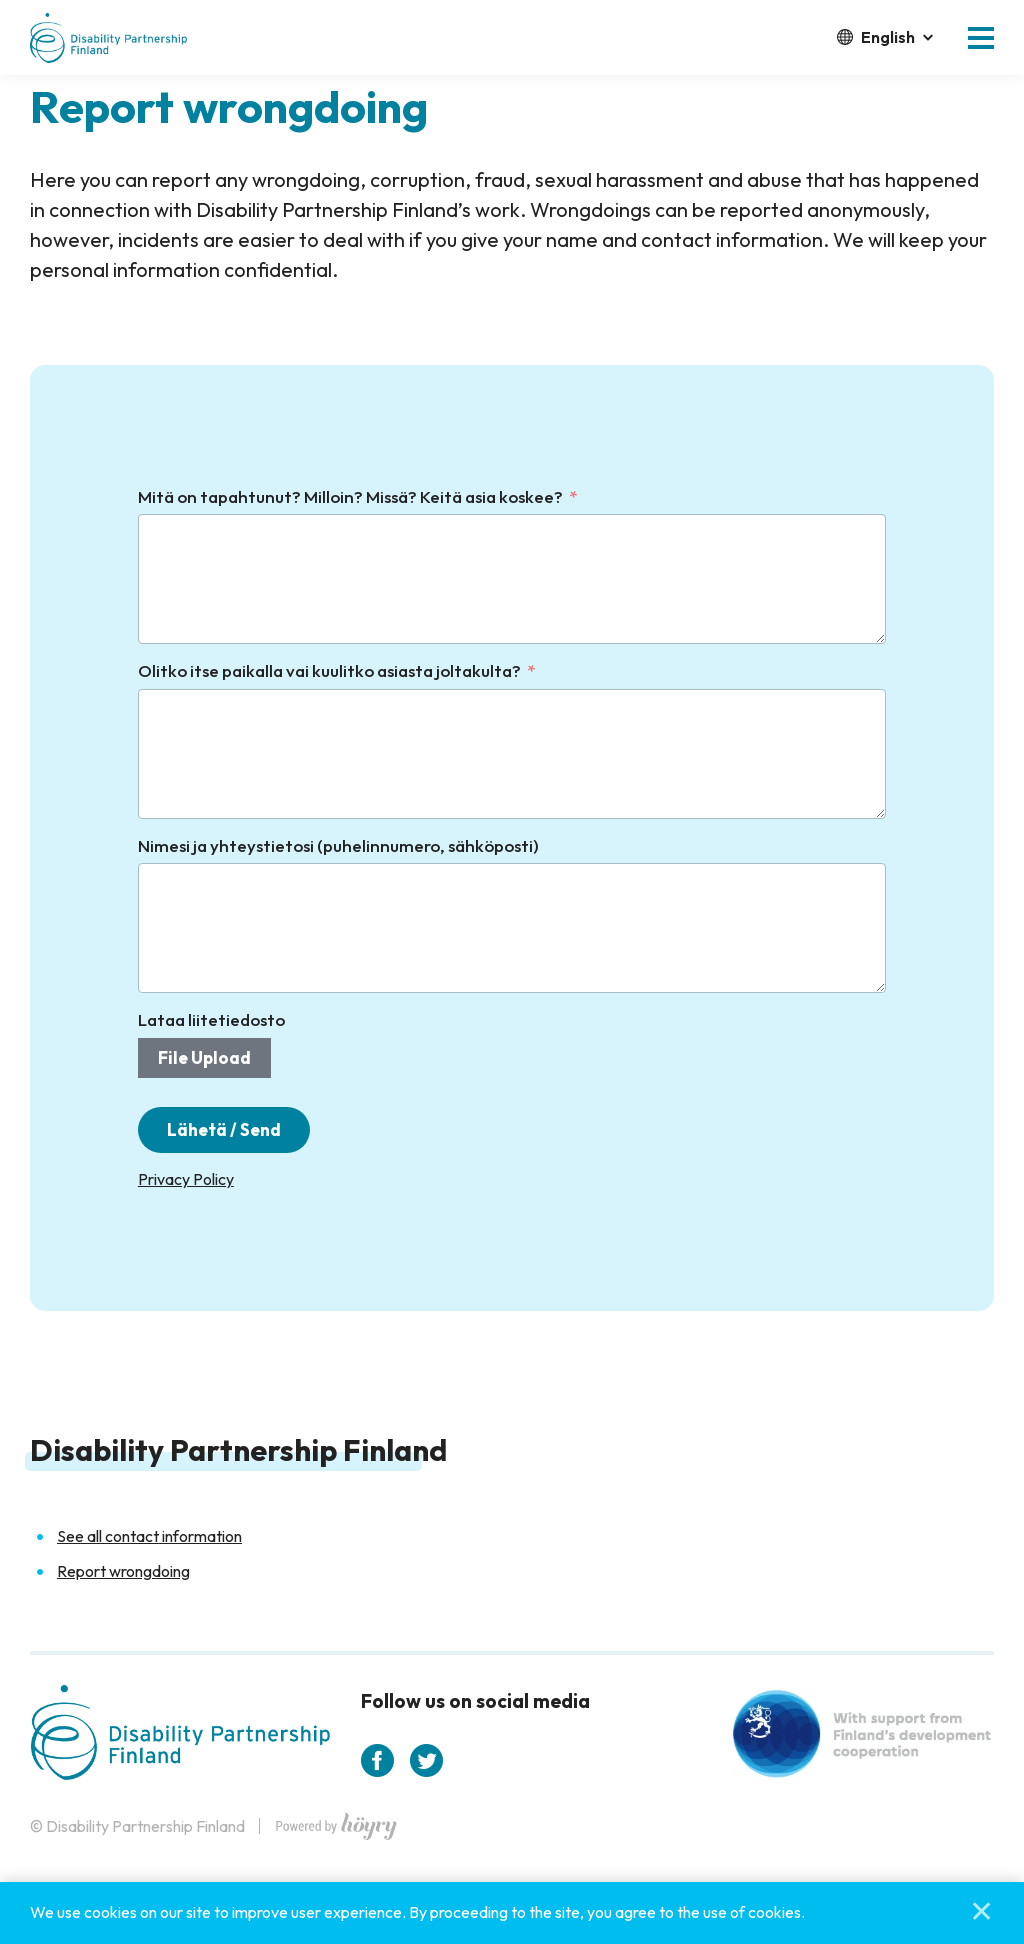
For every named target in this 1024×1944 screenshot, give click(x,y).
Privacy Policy (186, 1180)
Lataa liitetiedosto (211, 1019)
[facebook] (377, 1761)
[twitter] (426, 1761)
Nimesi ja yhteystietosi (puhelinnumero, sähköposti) (338, 845)
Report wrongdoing (123, 1572)
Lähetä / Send (225, 1130)
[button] (981, 38)
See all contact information (149, 1537)
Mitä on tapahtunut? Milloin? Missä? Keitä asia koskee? (350, 496)
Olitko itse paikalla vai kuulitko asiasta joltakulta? (329, 670)
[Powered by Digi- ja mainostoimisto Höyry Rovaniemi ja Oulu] (336, 1822)
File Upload (204, 1057)
